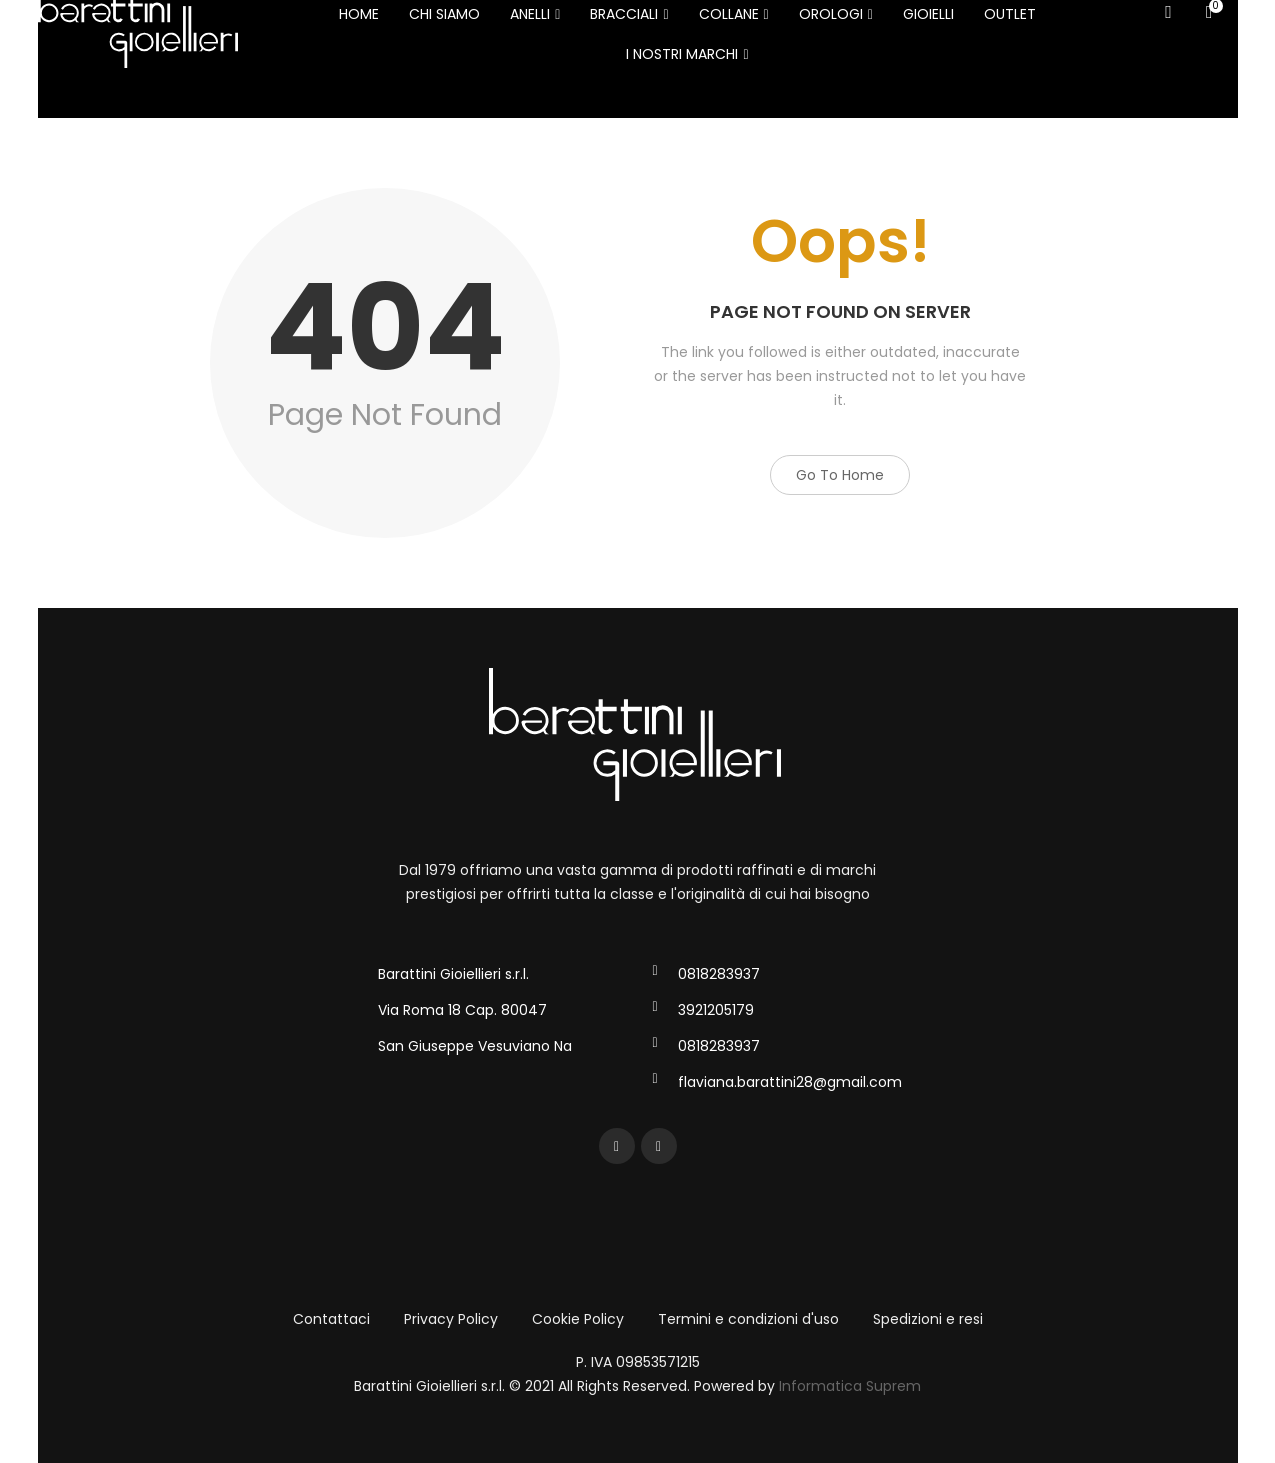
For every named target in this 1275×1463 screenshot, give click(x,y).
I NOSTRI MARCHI (687, 54)
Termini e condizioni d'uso (748, 1319)
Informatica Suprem (850, 1386)
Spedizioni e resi (928, 1319)
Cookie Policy (578, 1319)
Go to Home (840, 475)
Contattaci (331, 1319)
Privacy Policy (451, 1319)
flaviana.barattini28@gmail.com (790, 1082)
